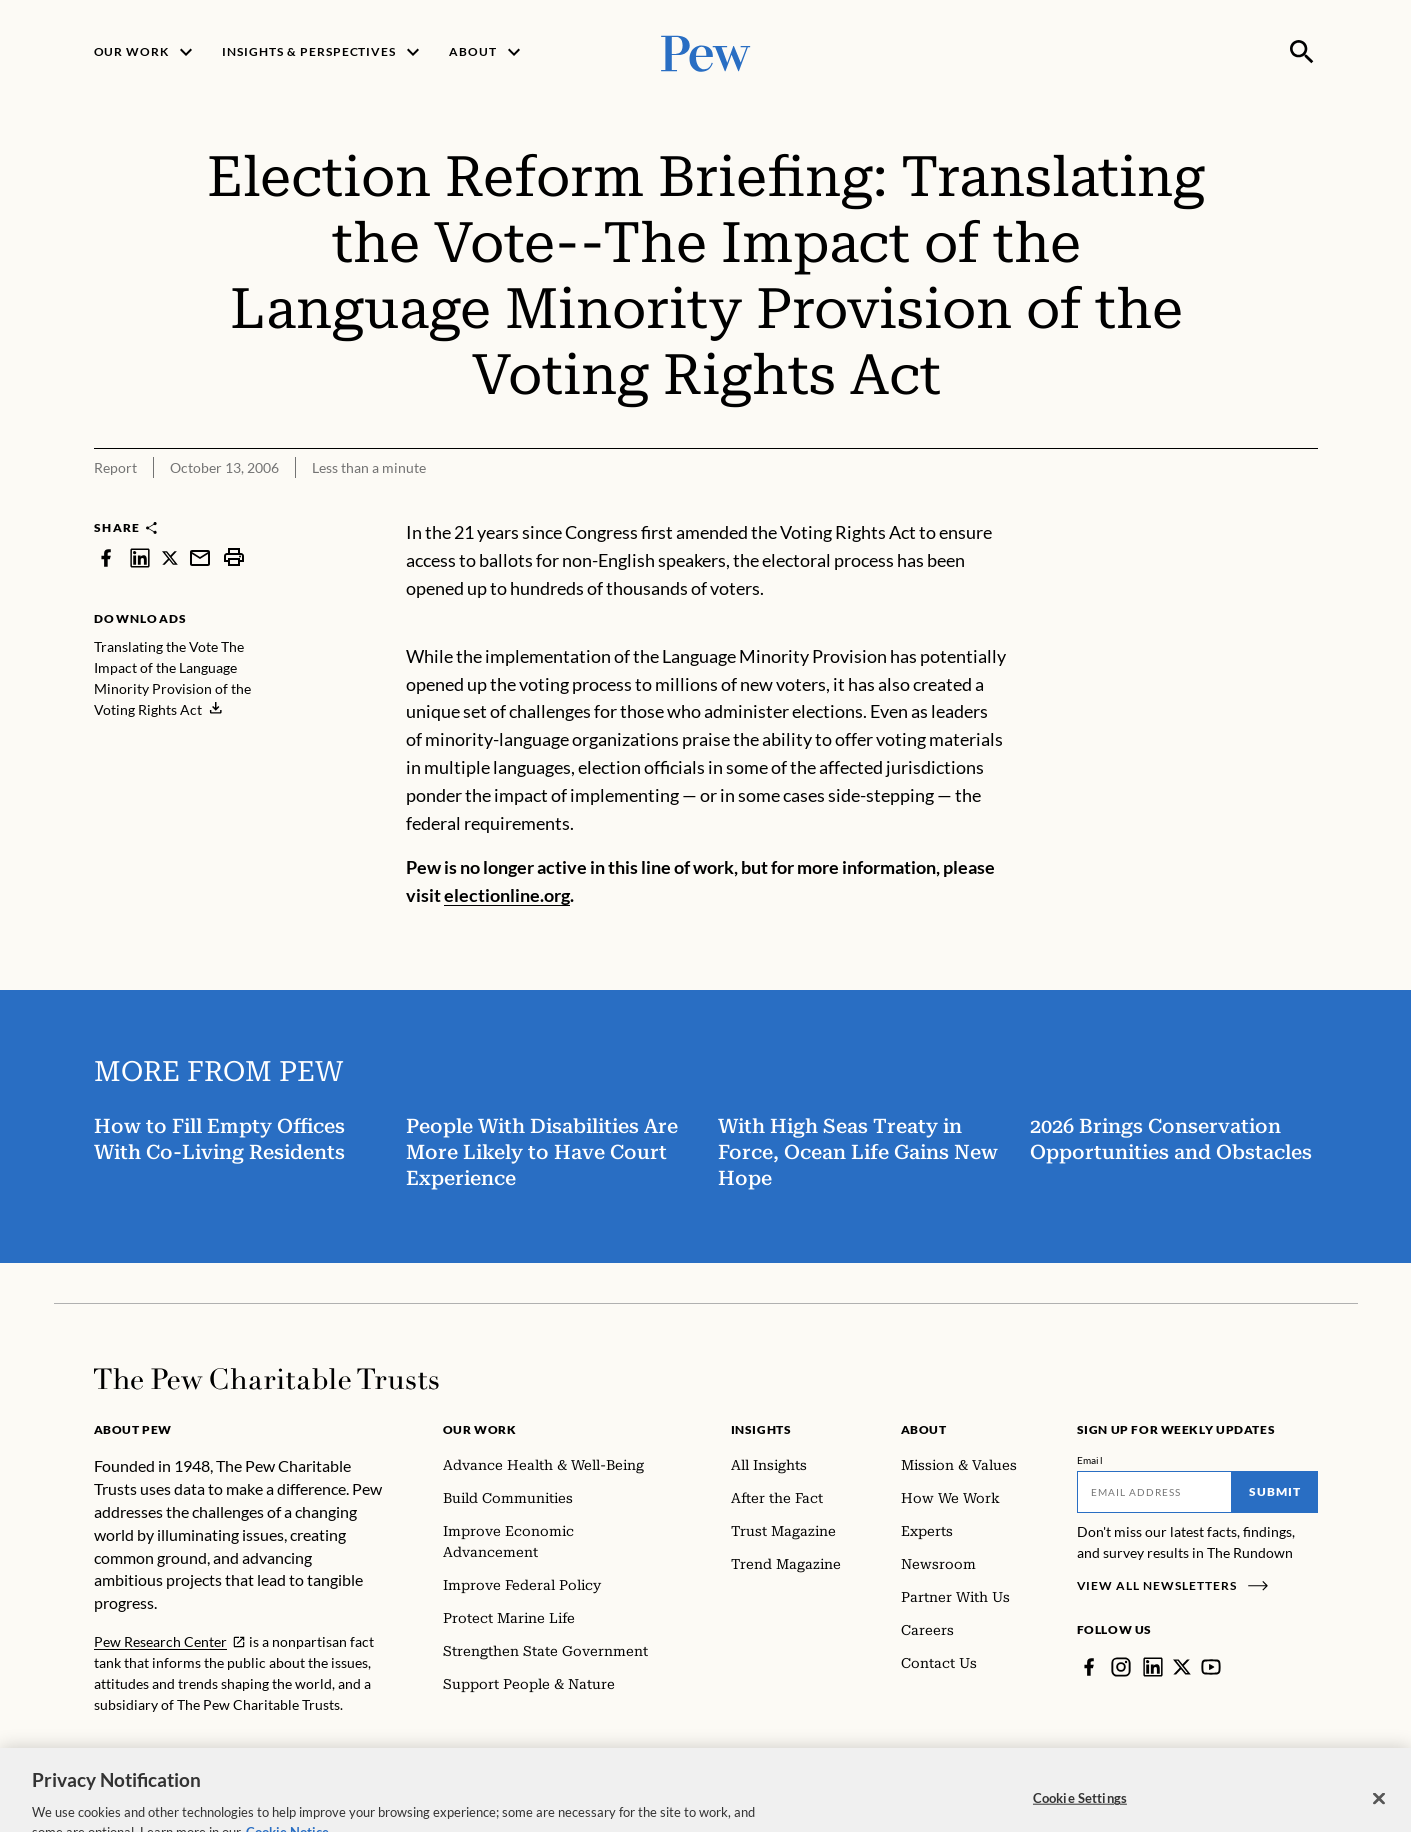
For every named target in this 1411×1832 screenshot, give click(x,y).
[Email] (1154, 1492)
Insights (761, 1429)
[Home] (266, 1379)
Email (1090, 1460)
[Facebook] (1089, 1667)
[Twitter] (1182, 1667)
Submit (1275, 1491)
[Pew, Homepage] (706, 51)
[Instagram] (1121, 1667)
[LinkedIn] (1153, 1667)
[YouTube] (1211, 1667)
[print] (234, 557)
